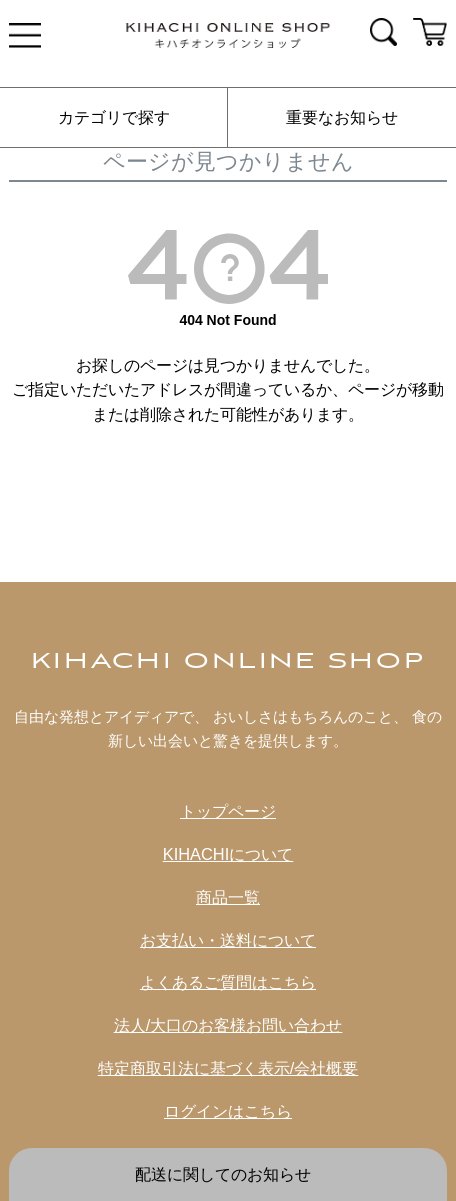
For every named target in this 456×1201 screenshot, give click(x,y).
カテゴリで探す (114, 117)
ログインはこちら (228, 1111)
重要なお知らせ (342, 117)
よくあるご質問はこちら (228, 982)
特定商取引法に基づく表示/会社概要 (228, 1068)
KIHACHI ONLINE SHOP (228, 661)
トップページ (228, 811)
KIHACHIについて (228, 854)
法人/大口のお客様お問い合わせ (228, 1025)
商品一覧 (228, 897)
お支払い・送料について (228, 940)
